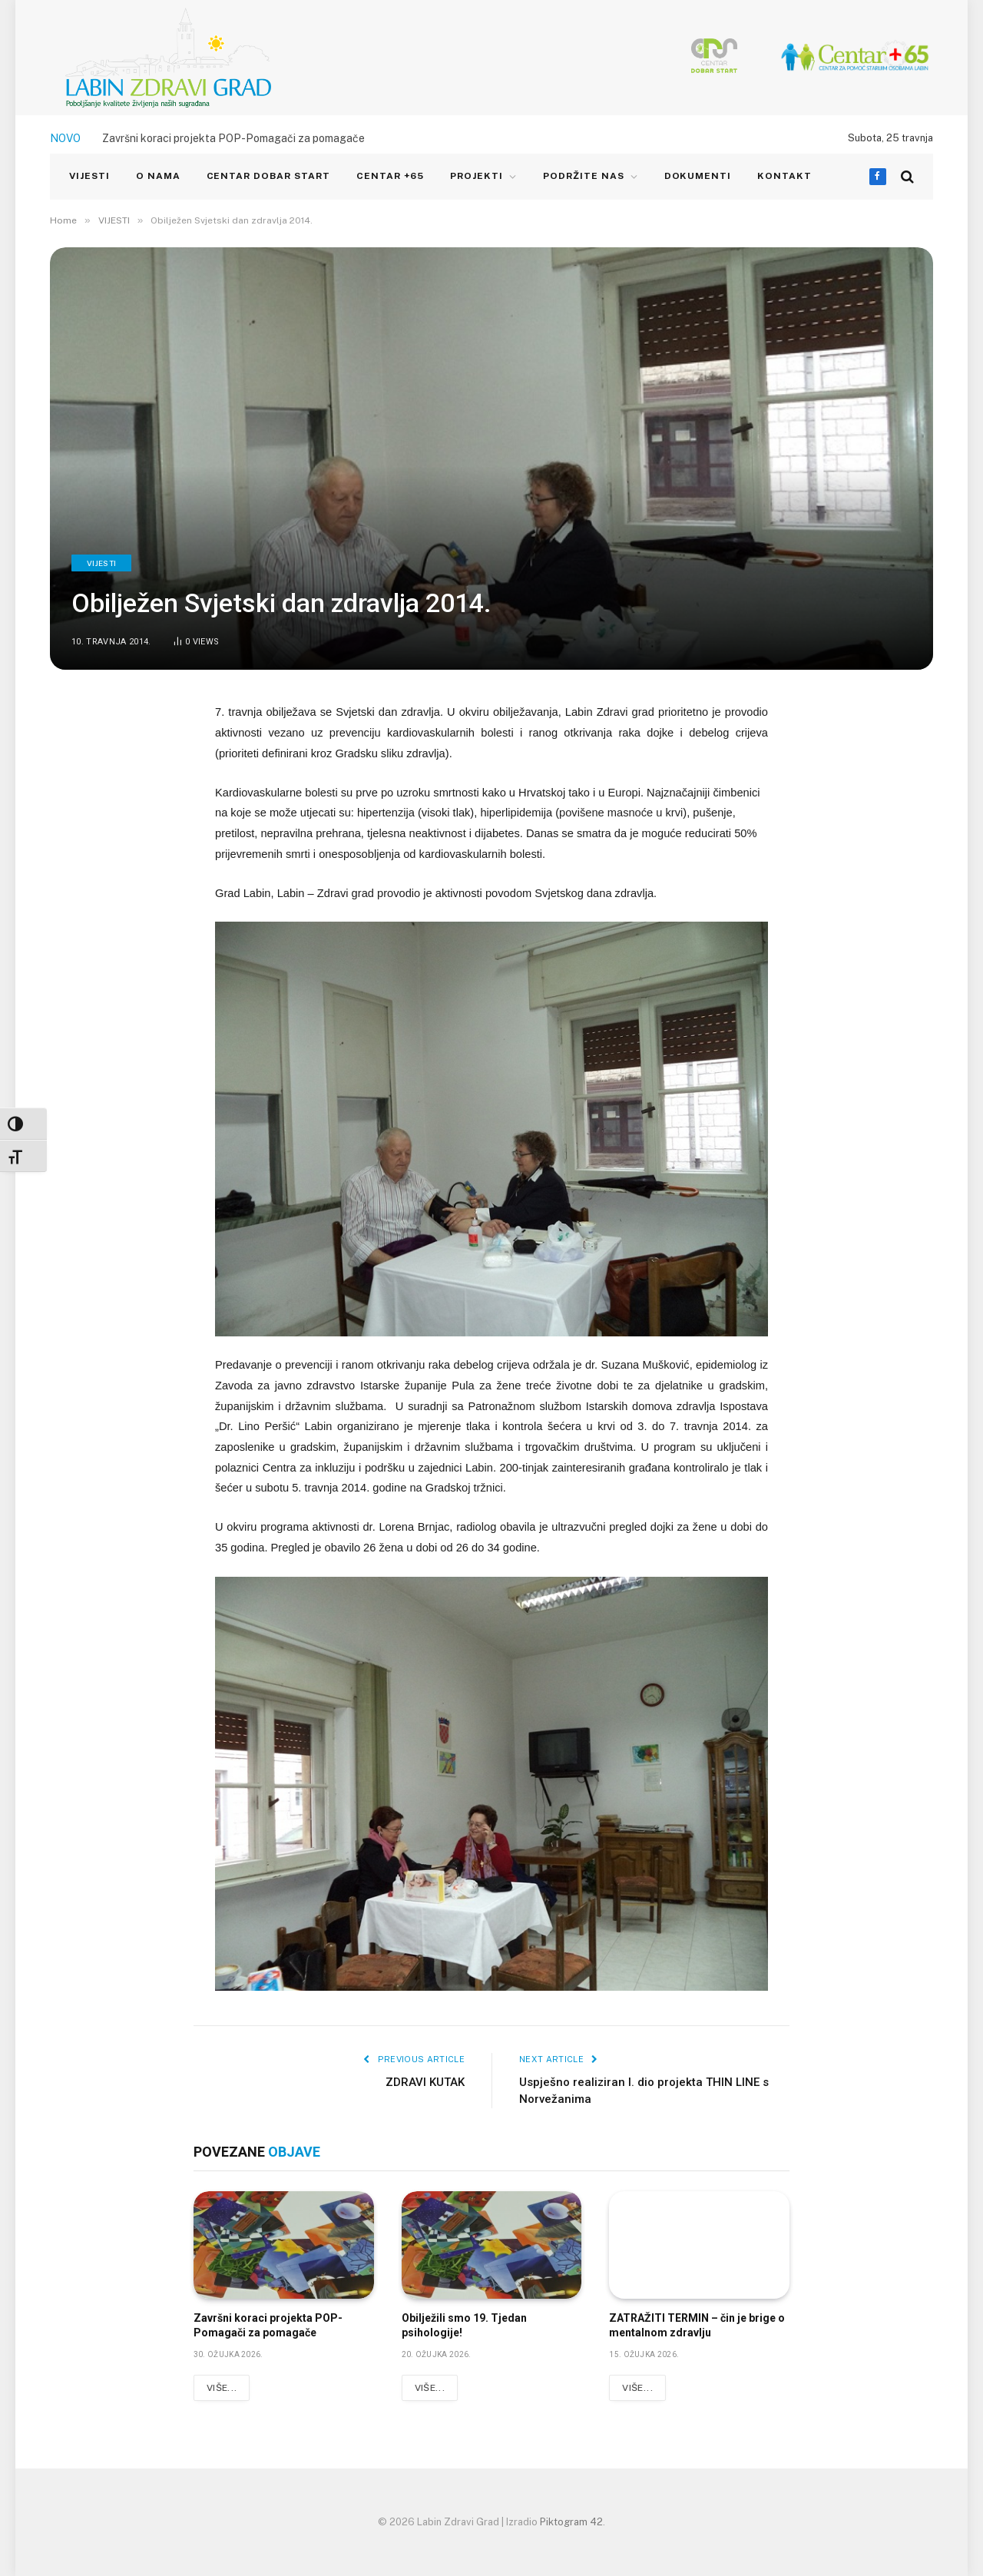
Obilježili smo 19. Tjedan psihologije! (464, 2325)
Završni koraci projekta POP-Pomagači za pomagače (233, 138)
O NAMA (158, 176)
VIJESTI (89, 176)
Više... (222, 2387)
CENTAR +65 (390, 176)
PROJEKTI (476, 176)
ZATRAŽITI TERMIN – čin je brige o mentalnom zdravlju (697, 2325)
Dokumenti (698, 176)
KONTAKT (784, 176)
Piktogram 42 (571, 2522)
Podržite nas (583, 176)
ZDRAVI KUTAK (425, 2082)
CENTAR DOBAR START (268, 176)
